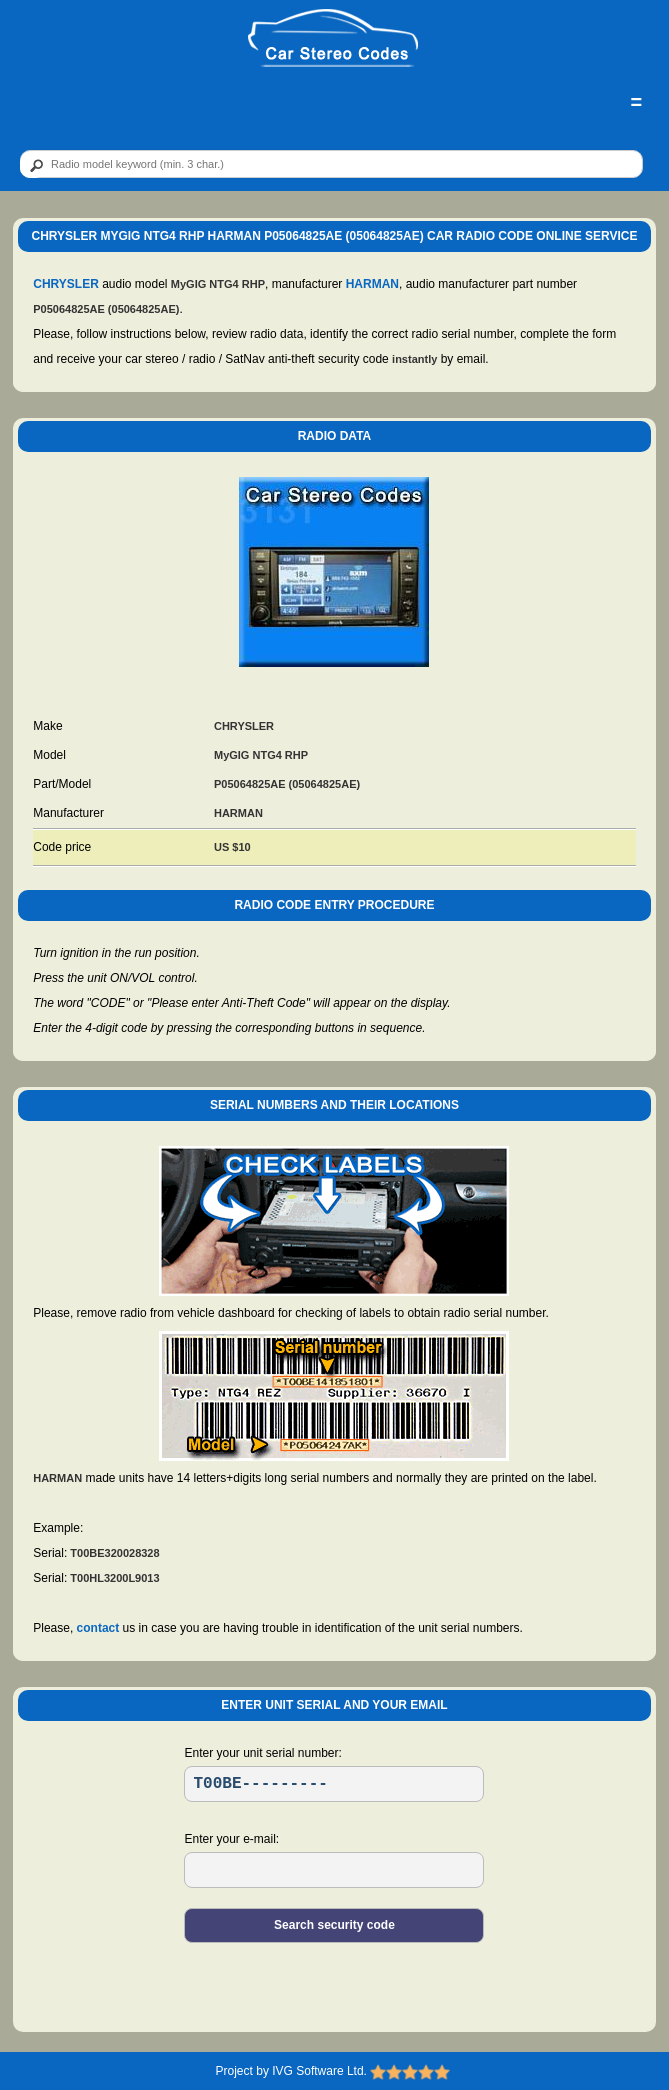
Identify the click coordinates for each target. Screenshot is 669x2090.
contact (98, 1628)
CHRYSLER (66, 284)
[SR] (334, 1784)
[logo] (333, 39)
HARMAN (372, 284)
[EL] (334, 1870)
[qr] (331, 164)
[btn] (33, 165)
